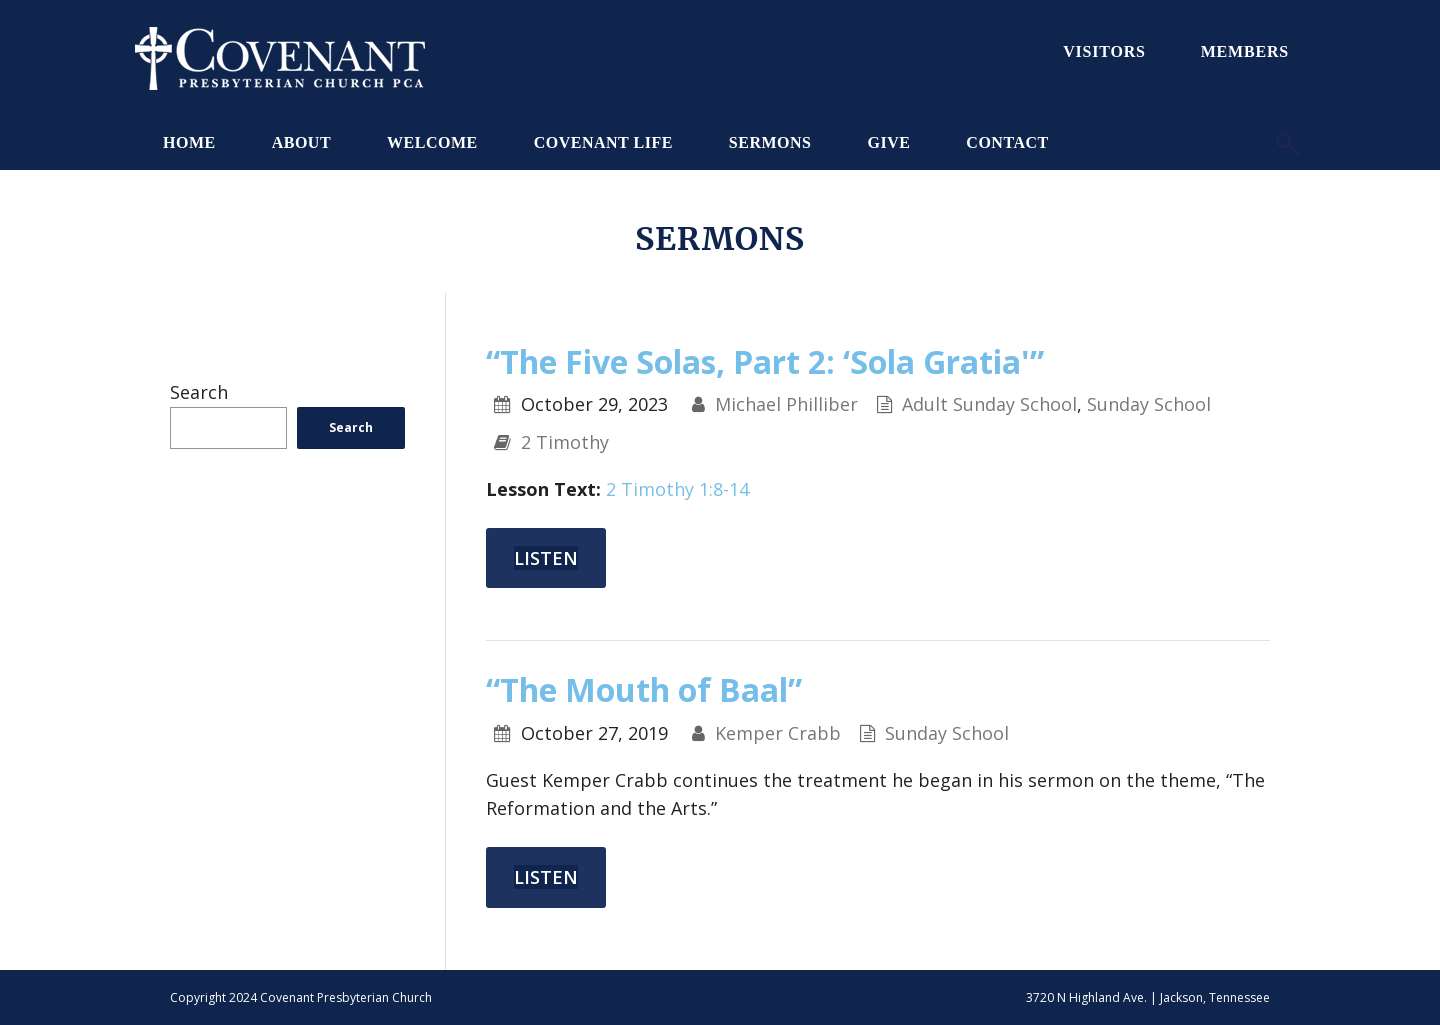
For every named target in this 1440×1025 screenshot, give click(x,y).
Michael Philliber (786, 404)
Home (189, 142)
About (301, 142)
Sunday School (1149, 404)
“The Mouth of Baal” (644, 689)
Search (199, 392)
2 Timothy (565, 442)
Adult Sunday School (989, 404)
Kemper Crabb (778, 733)
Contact (1007, 142)
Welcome (432, 142)
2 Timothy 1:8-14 (677, 489)
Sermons (770, 142)
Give (888, 142)
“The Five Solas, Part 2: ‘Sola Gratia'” (765, 361)
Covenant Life (603, 142)
